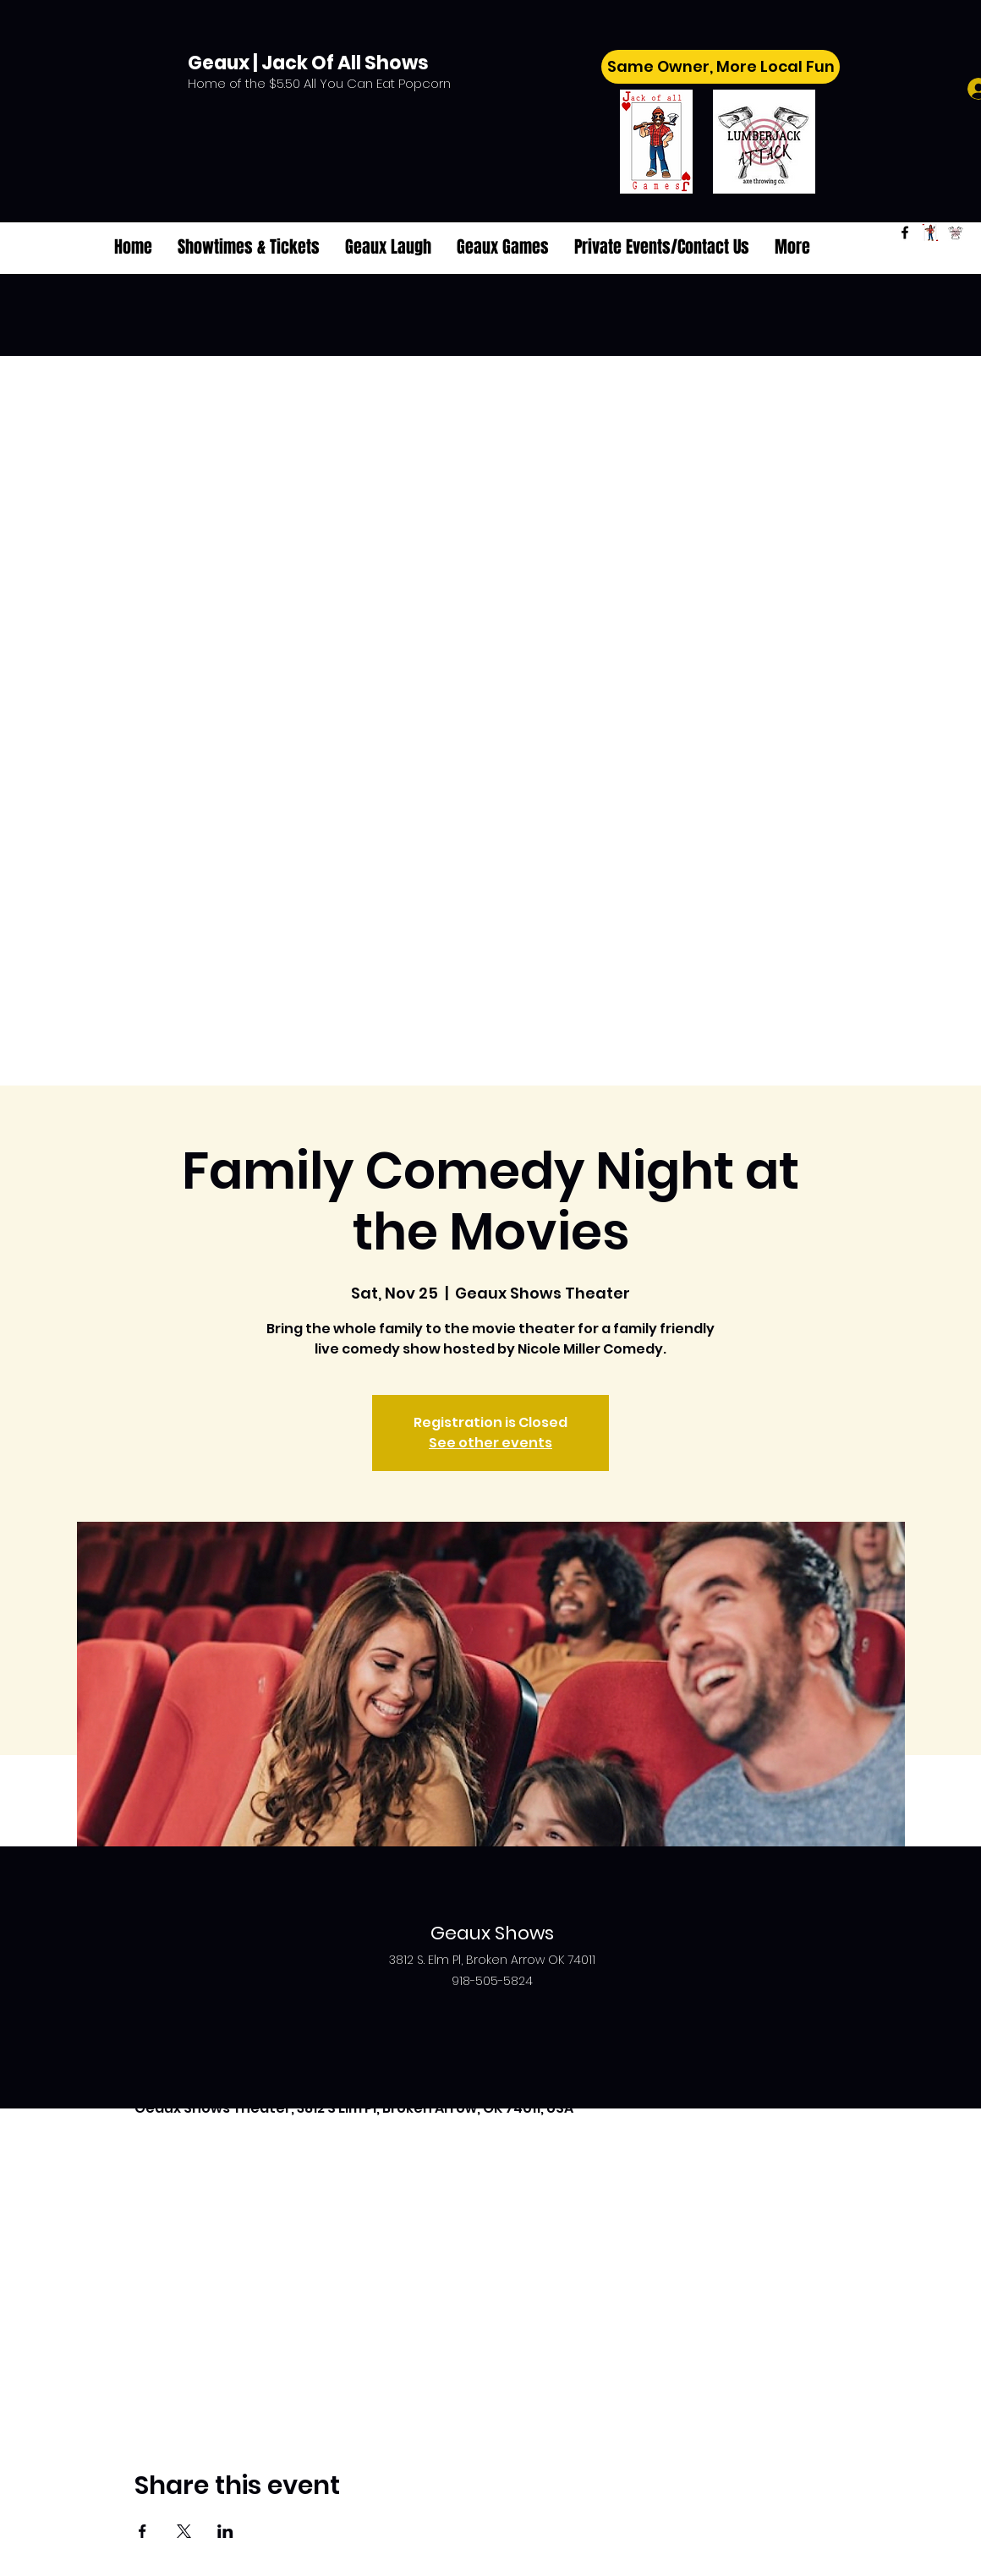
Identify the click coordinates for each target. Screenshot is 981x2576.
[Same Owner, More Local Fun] (720, 67)
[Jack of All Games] (930, 232)
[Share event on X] (184, 2531)
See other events (490, 1442)
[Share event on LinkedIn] (225, 2531)
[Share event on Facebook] (142, 2531)
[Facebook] (904, 232)
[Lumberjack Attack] (955, 232)
